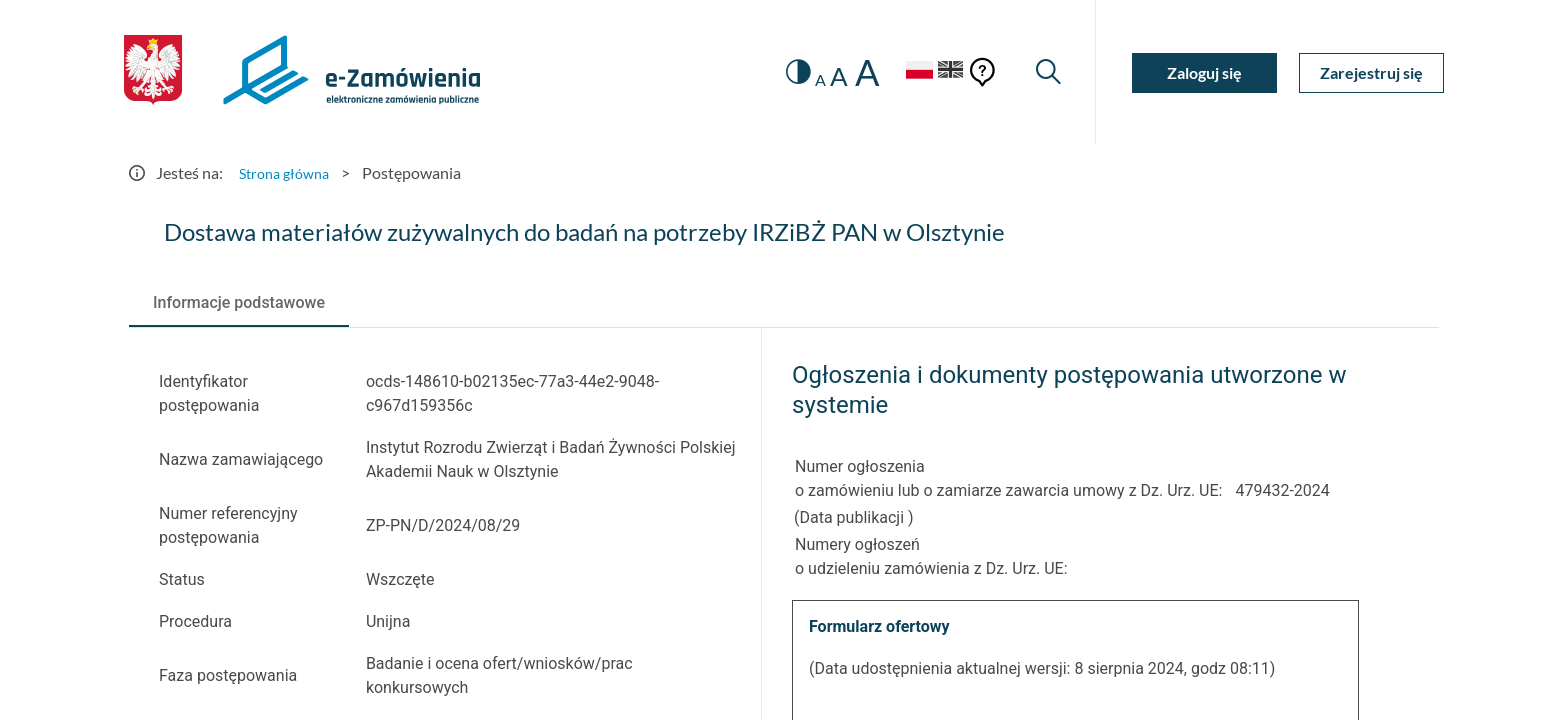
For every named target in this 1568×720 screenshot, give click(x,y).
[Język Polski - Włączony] (904, 72)
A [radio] (805, 80)
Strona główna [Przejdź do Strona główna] (289, 172)
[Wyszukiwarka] (1046, 72)
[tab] (239, 303)
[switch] (781, 72)
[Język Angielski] (947, 72)
